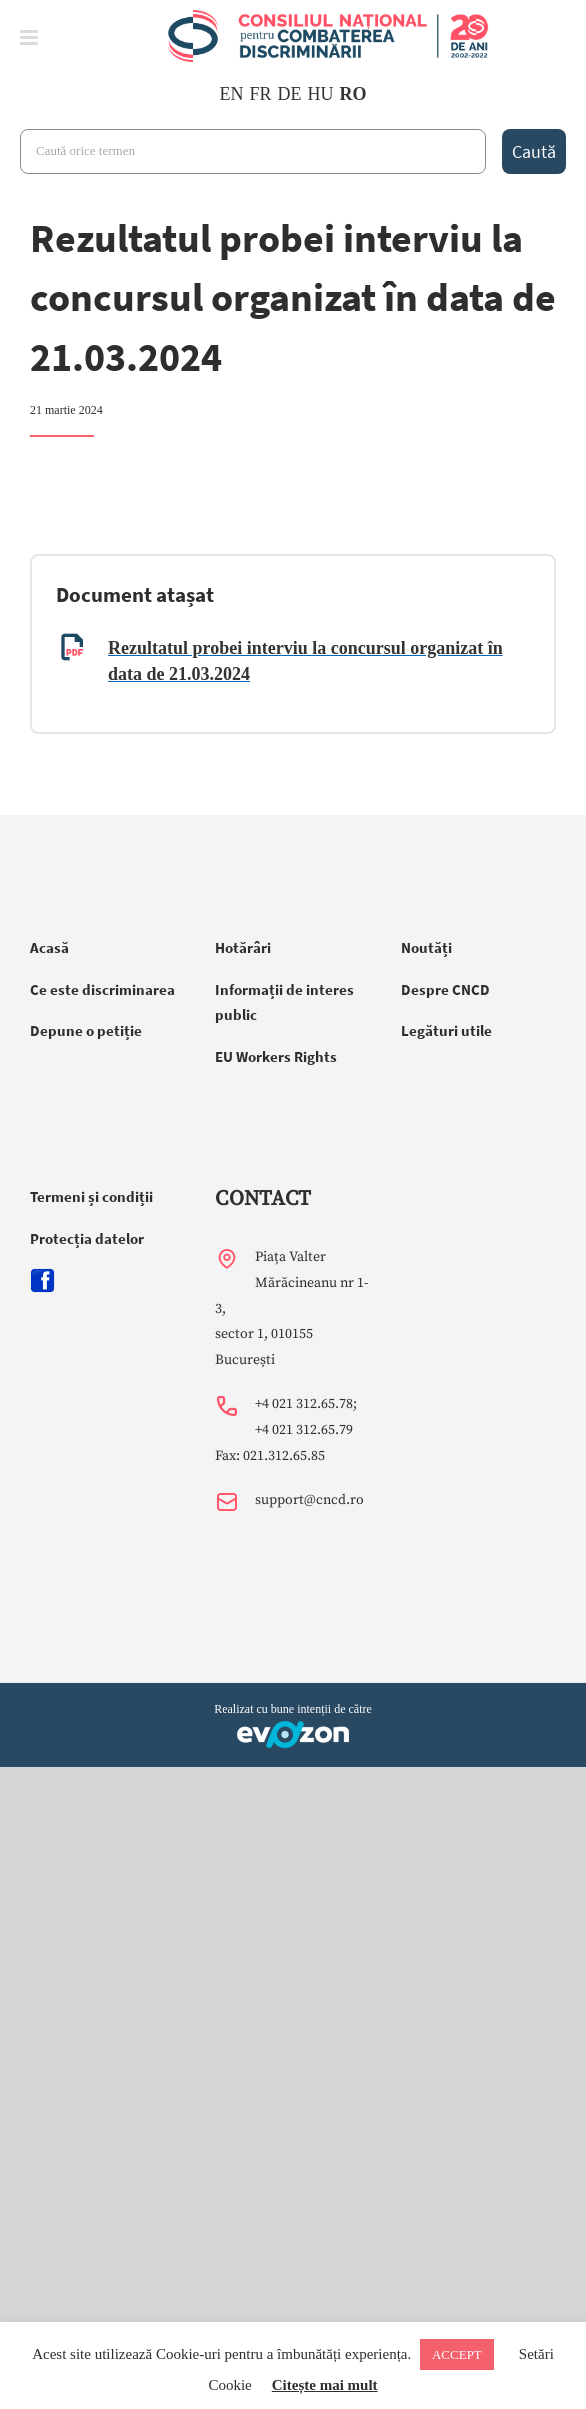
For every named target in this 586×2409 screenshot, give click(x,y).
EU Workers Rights (276, 1056)
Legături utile (446, 1030)
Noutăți (426, 947)
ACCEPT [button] (457, 2354)
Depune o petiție (86, 1030)
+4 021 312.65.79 (304, 1430)
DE (290, 94)
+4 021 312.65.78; (306, 1404)
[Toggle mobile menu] (30, 37)
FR (260, 94)
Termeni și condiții (91, 1196)
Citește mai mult (325, 2385)
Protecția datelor (87, 1238)
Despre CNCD (445, 989)
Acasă (49, 947)
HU (321, 94)
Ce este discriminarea (102, 989)
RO (353, 94)
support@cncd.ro (309, 1500)
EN (231, 94)
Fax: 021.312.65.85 (270, 1456)
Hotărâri (243, 947)
